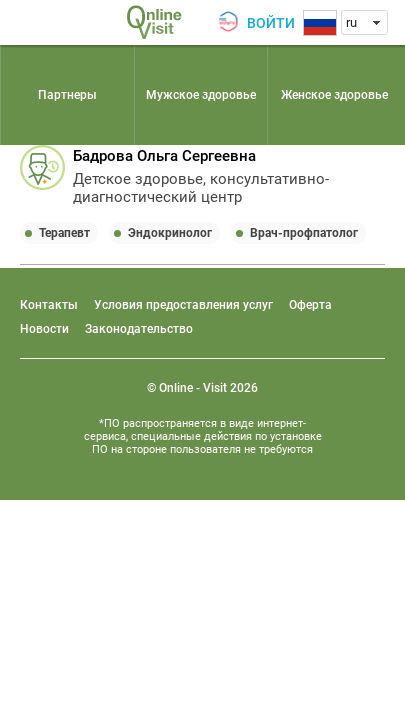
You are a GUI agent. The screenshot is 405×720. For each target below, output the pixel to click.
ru (351, 22)
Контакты (49, 305)
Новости (44, 329)
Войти (271, 23)
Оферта (310, 305)
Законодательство (139, 329)
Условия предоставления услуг (183, 305)
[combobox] (364, 22)
